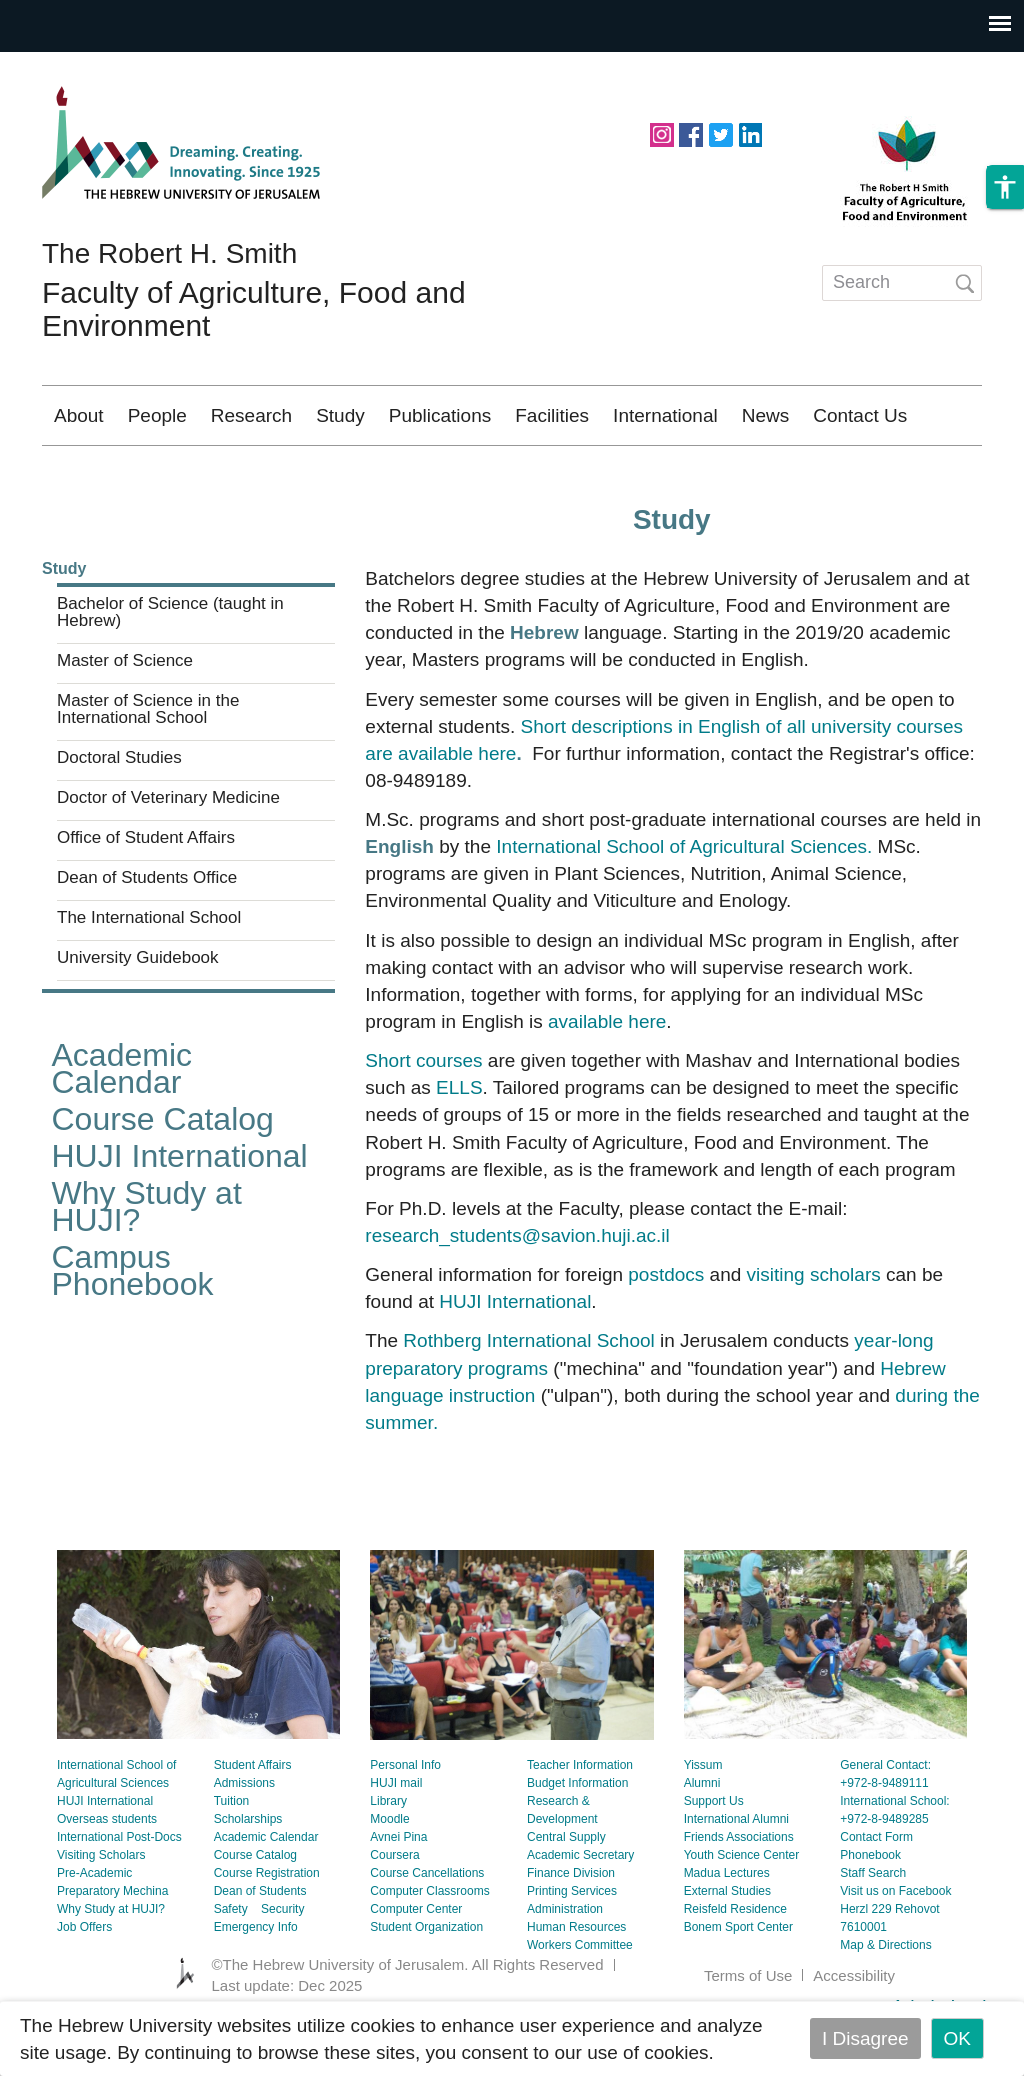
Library (388, 1860)
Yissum (703, 1824)
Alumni (702, 1842)
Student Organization (426, 1986)
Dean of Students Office (147, 937)
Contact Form (876, 1896)
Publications (440, 415)
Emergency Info (256, 1986)
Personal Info (405, 1824)
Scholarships (248, 1878)
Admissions (244, 1842)
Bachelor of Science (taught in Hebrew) (170, 671)
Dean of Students (260, 1950)
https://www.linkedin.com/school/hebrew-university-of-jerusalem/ (750, 133)
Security (282, 1968)
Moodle (389, 1878)
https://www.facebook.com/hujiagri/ (691, 133)
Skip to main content (86, 65)
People (157, 415)
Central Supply (566, 1896)
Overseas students (107, 1878)
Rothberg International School (528, 1399)
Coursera (394, 1914)
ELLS (459, 1146)
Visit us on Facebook (895, 1950)
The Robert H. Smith (169, 253)
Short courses (423, 1119)
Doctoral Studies (119, 817)
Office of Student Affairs (146, 897)
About (79, 415)
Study (340, 415)
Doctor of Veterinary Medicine (168, 857)
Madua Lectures (727, 1932)
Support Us (714, 1860)
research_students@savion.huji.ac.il (517, 1294)
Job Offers (84, 1986)
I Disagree (865, 2038)
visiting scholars (814, 1333)
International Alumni (736, 1878)
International (665, 415)
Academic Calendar (122, 1127)
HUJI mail (396, 1842)
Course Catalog (163, 1178)
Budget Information (577, 1842)
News (766, 415)
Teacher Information (580, 1824)
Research (251, 415)
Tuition (232, 1860)
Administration (565, 1968)
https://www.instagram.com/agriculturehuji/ (662, 133)
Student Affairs (253, 1824)
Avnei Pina (398, 1896)
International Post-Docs (119, 1896)
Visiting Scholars (101, 1914)
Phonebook (870, 1914)
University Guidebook (138, 1017)
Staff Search (873, 1932)
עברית (937, 474)
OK (957, 2038)
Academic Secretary (580, 1914)
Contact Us (860, 415)
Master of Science (125, 720)
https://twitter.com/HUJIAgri (721, 133)
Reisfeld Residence (735, 1968)
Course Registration (267, 1932)
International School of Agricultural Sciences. (686, 905)
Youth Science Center (742, 1914)
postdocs (666, 1333)
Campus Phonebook (133, 1329)
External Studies (727, 1950)
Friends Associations (739, 1896)
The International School (149, 977)
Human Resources (576, 1986)
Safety (231, 1968)
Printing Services (572, 1950)
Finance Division (571, 1932)
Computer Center (416, 1968)
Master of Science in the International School (148, 768)
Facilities (552, 415)
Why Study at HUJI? (147, 1265)
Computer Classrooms (429, 1950)
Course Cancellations (427, 1932)
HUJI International (180, 1215)
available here (607, 1080)
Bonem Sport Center (738, 1986)
